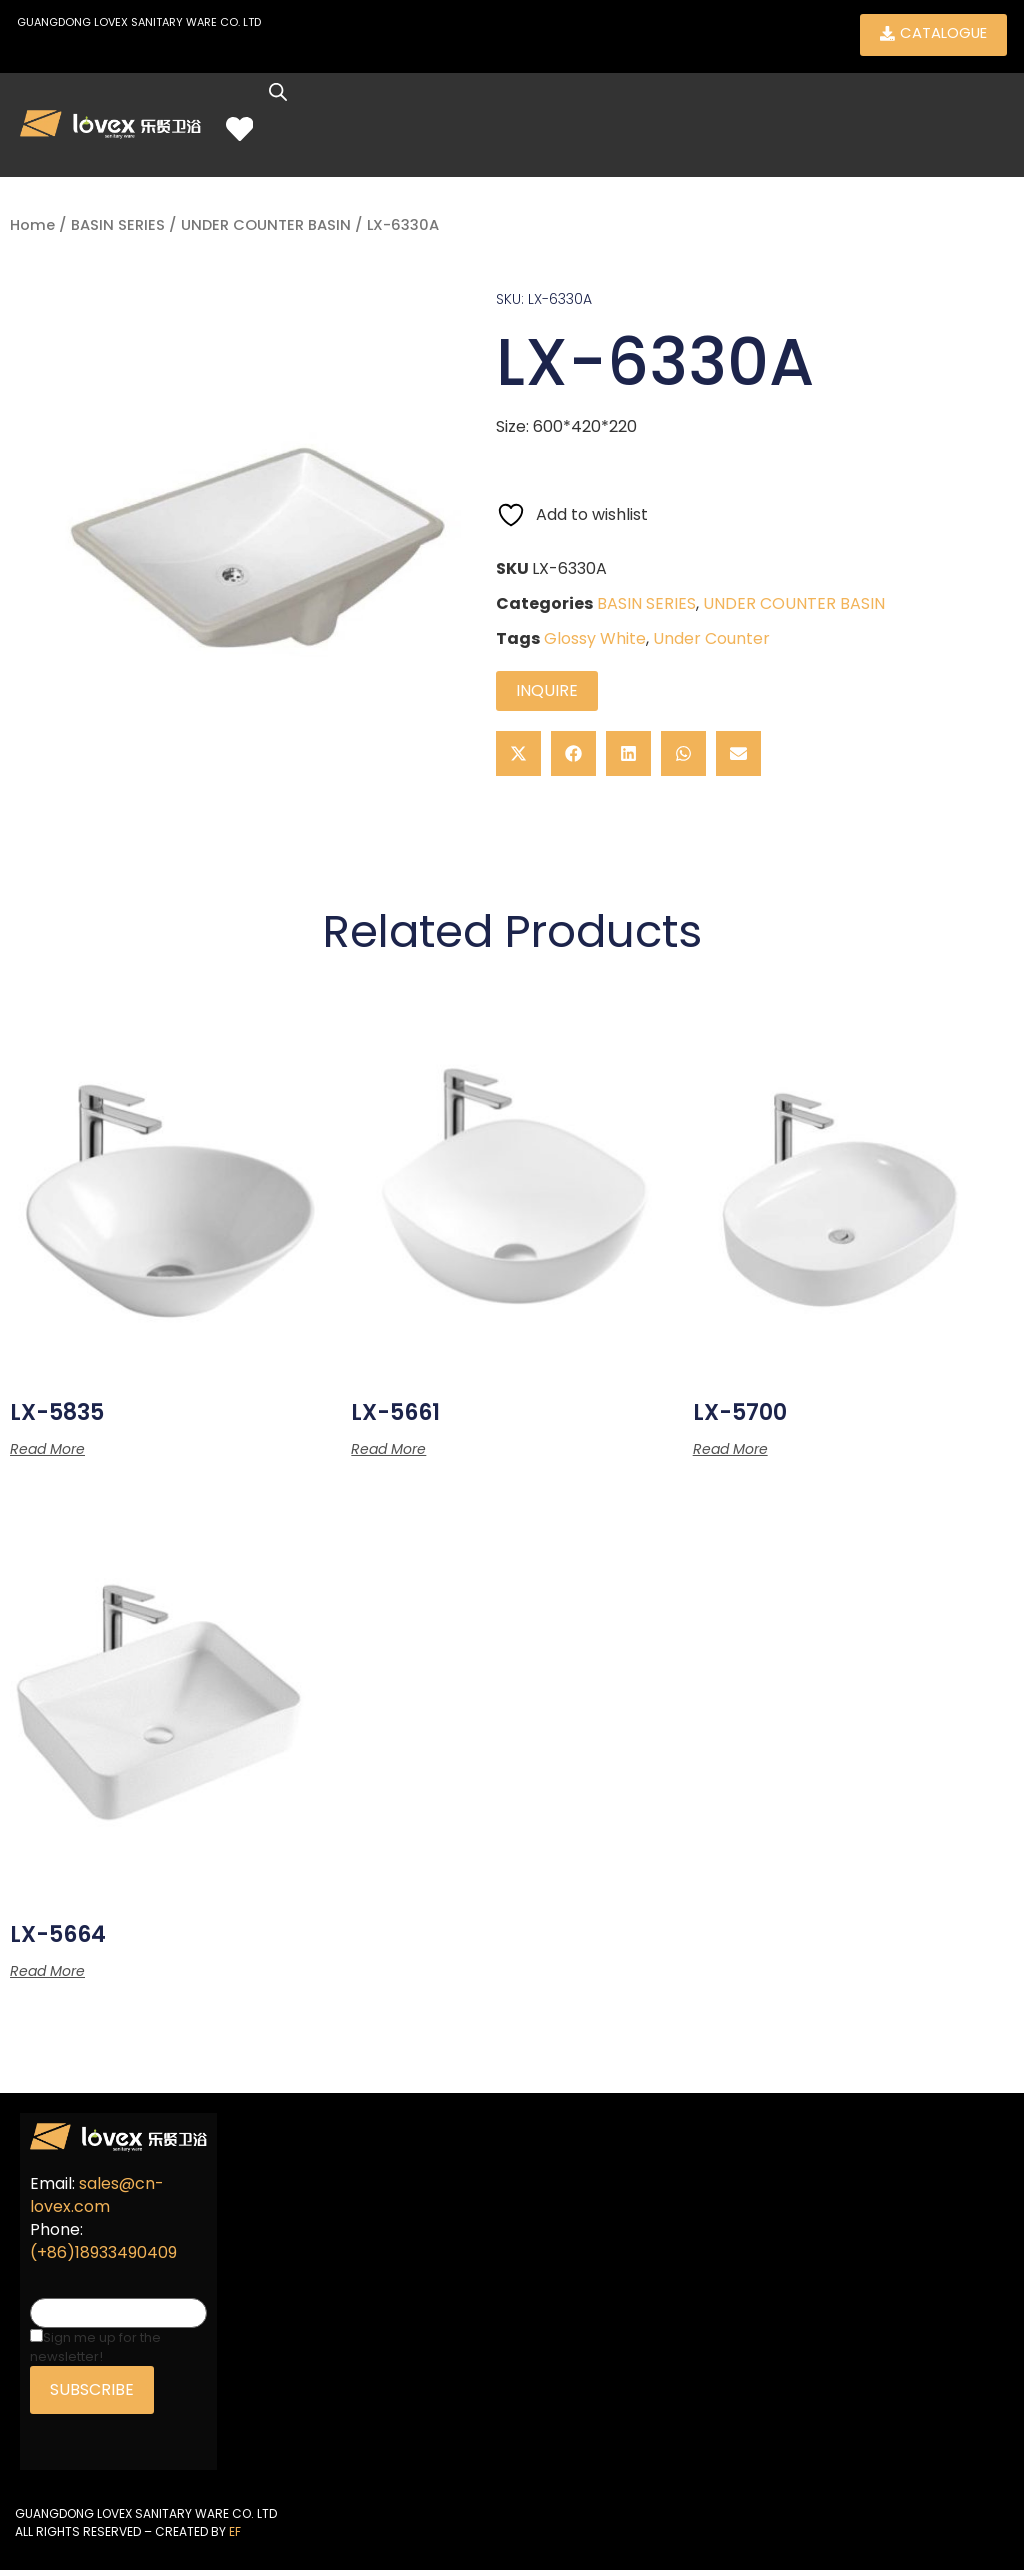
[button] (518, 754)
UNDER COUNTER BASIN (266, 227)
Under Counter (711, 639)
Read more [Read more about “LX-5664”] (47, 1973)
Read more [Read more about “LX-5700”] (730, 1450)
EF (235, 2532)
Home (32, 227)
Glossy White (595, 639)
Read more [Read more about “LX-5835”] (47, 1450)
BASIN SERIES (118, 227)
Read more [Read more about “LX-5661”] (388, 1450)
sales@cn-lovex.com (97, 2196)
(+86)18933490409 (103, 2253)
